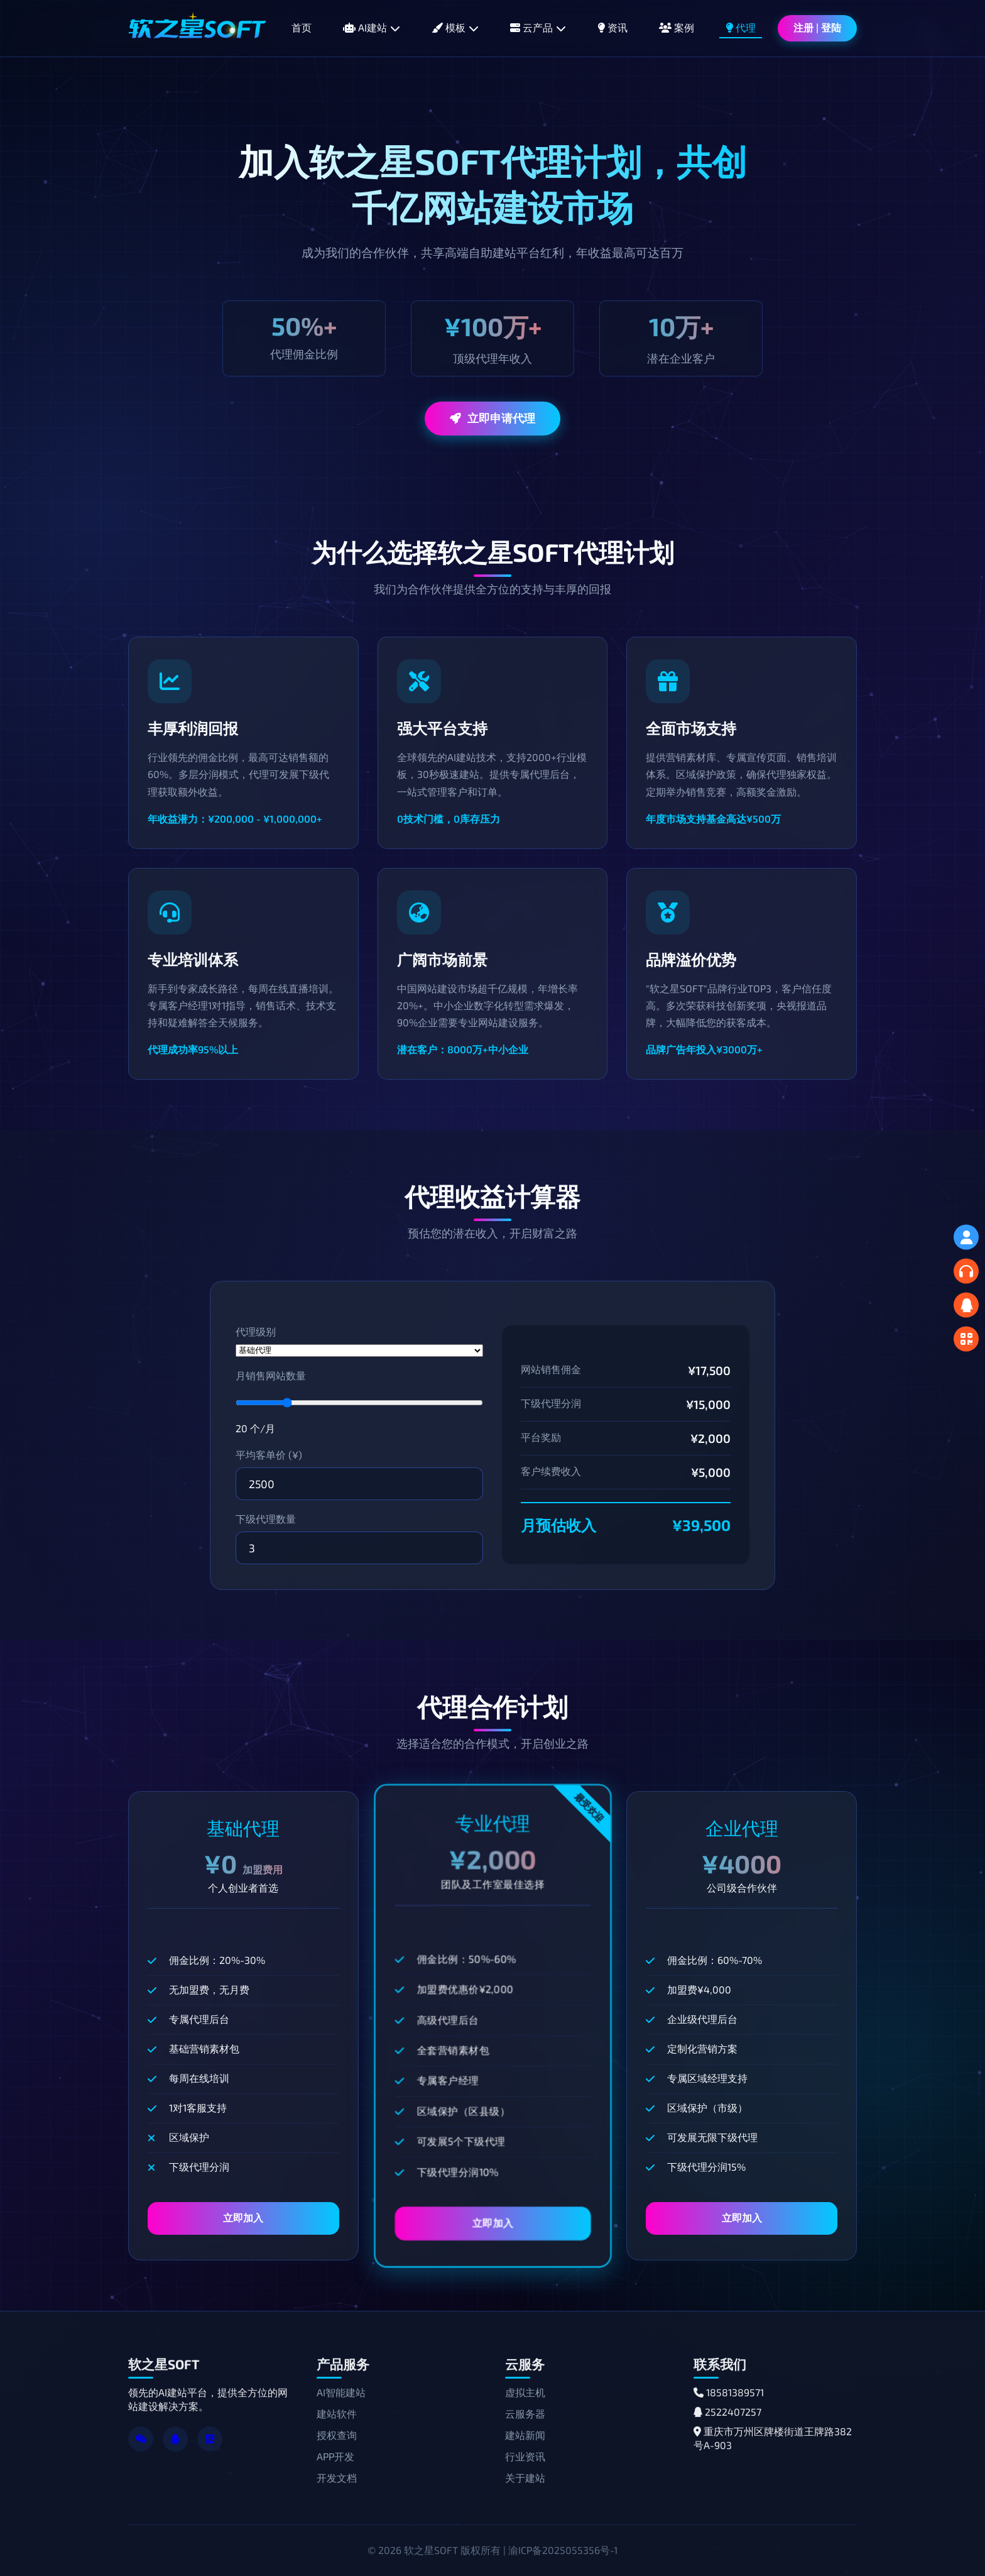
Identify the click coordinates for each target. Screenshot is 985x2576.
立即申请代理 (492, 418)
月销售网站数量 (271, 1375)
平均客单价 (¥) (269, 1455)
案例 (676, 27)
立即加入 (243, 2217)
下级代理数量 (266, 1519)
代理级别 (256, 1331)
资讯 (612, 27)
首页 (301, 27)
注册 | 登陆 (817, 27)
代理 (741, 27)
